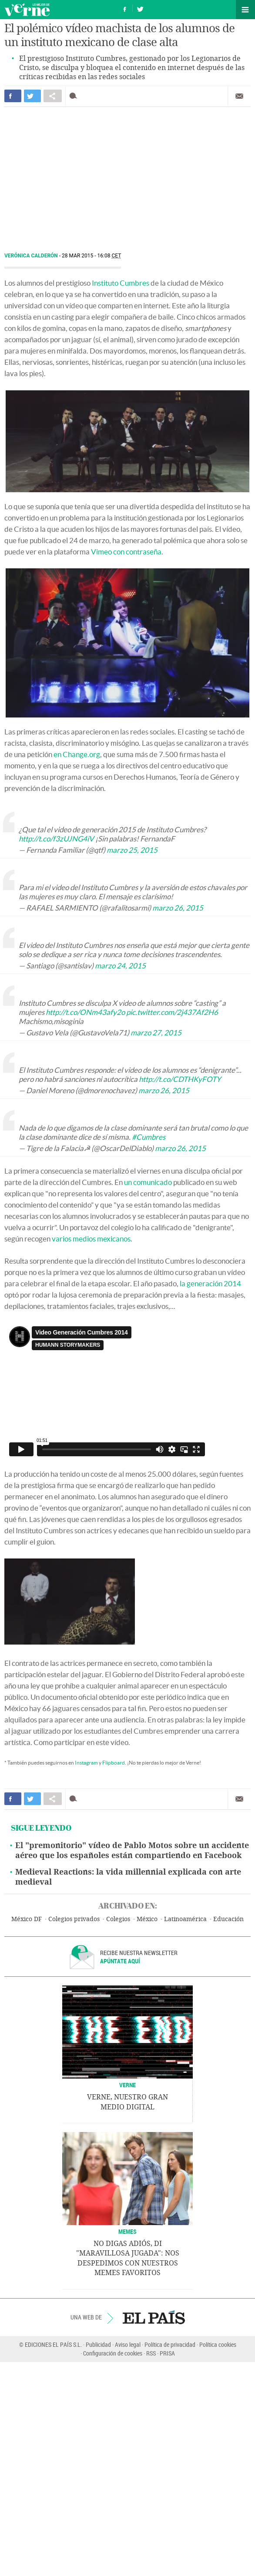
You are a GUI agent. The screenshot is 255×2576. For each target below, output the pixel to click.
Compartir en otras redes (53, 96)
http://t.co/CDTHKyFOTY (180, 1079)
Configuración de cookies (112, 2353)
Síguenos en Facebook (124, 8)
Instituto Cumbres (120, 283)
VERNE (127, 2085)
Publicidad (98, 2344)
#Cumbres (148, 1137)
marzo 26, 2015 (177, 908)
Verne (27, 10)
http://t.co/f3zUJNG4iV (56, 838)
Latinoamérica (185, 1919)
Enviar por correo (239, 96)
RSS (151, 2353)
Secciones (245, 9)
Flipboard (113, 1762)
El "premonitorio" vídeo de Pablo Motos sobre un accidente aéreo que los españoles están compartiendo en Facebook (132, 1850)
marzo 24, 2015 (120, 965)
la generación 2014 (210, 1283)
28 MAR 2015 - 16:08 (91, 256)
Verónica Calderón (31, 256)
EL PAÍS (154, 2317)
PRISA (167, 2353)
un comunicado (148, 1182)
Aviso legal (128, 2344)
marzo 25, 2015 (132, 850)
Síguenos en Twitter (140, 8)
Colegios (118, 1919)
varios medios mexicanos (91, 1239)
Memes (127, 2231)
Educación (228, 1919)
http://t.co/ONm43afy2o (85, 1012)
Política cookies (217, 2344)
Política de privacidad (169, 2344)
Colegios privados (74, 1919)
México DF (26, 1919)
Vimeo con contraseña (126, 551)
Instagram (86, 1762)
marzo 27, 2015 (156, 1032)
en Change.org (77, 754)
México (147, 1919)
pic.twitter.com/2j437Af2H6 (172, 1012)
